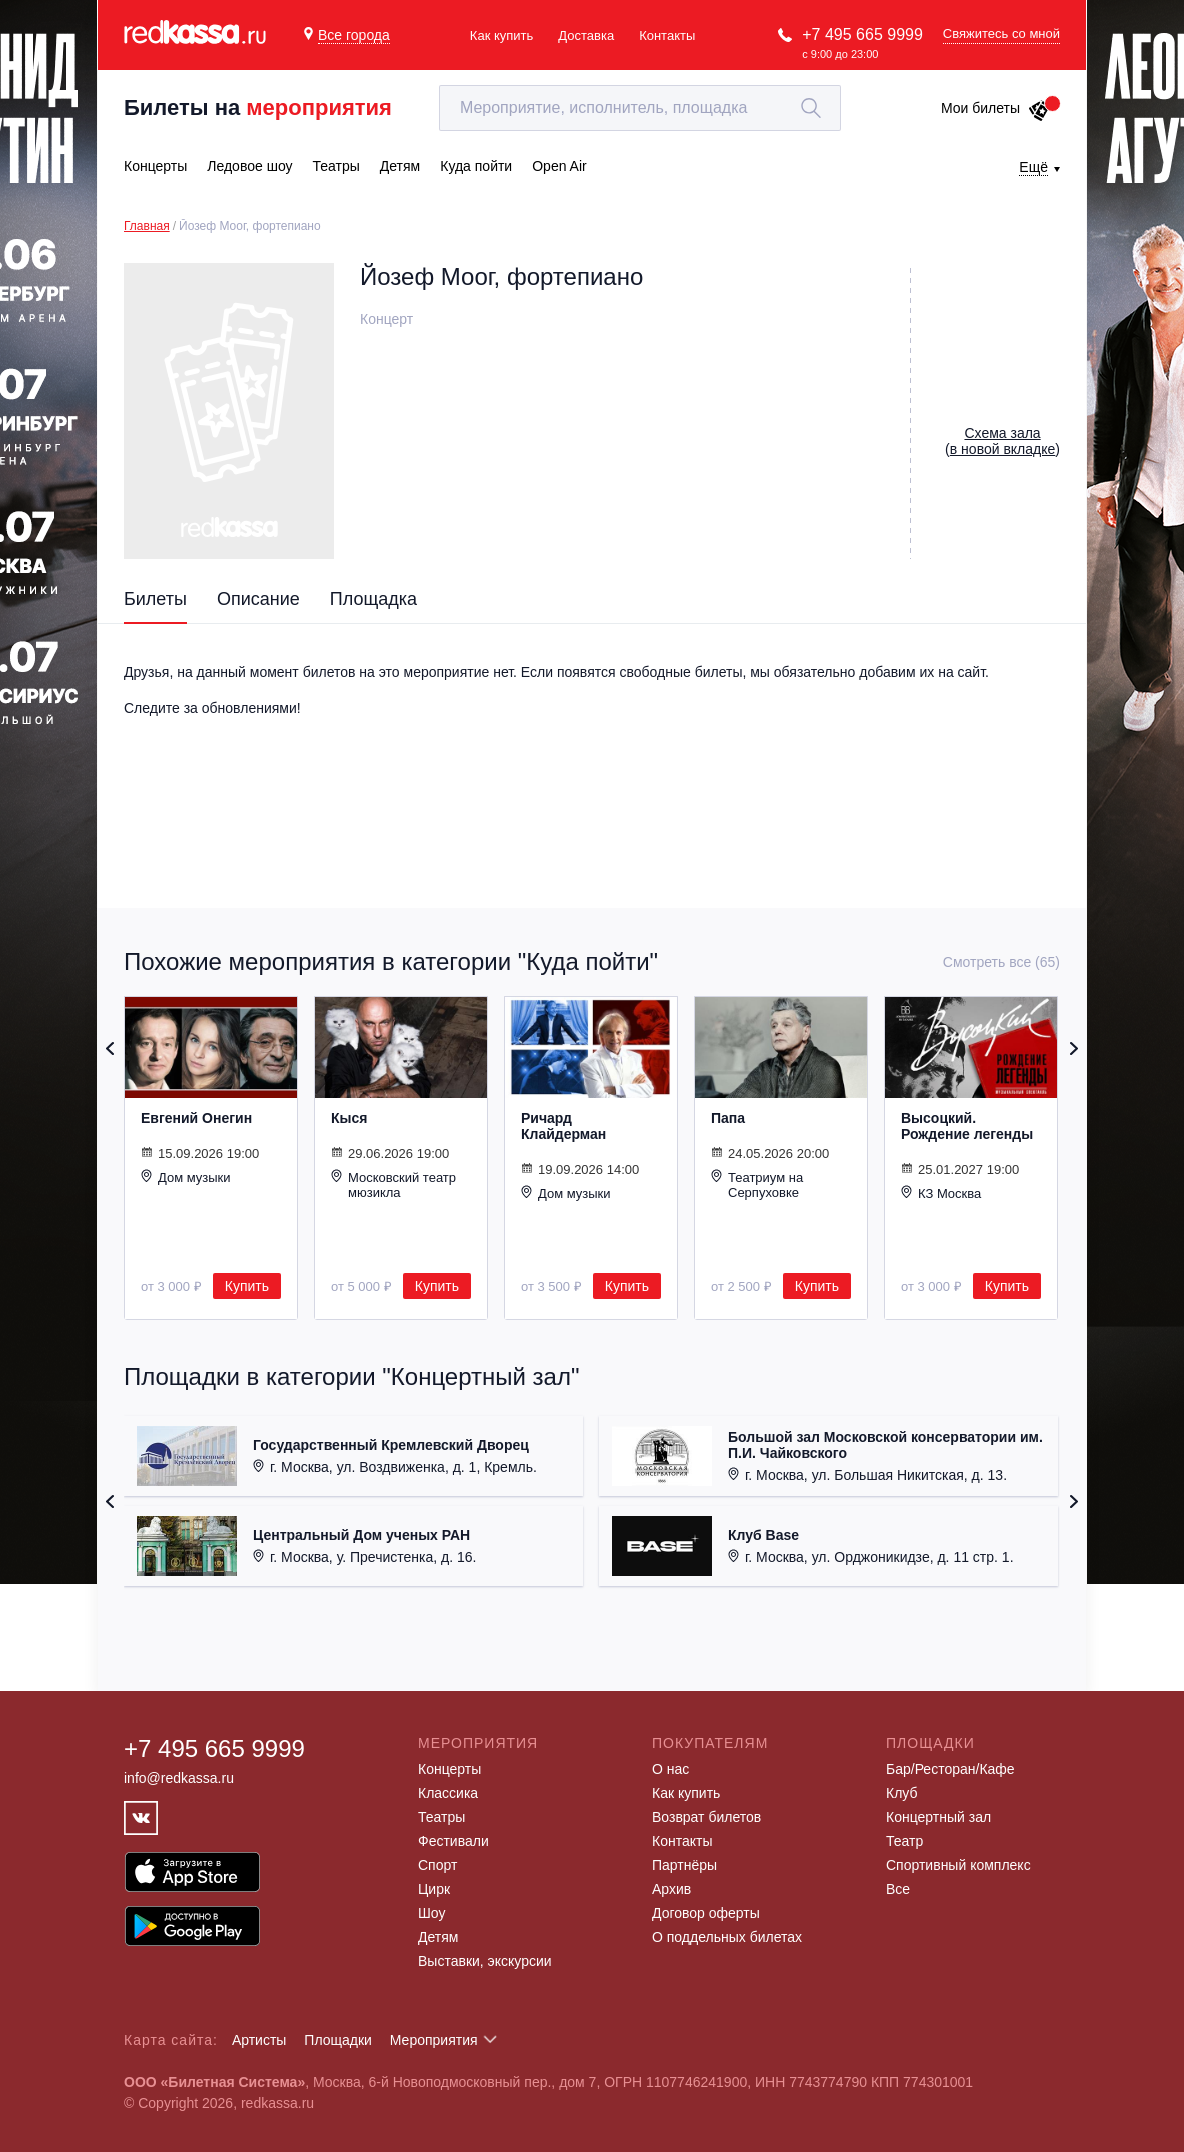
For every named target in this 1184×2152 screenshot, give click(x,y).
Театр (904, 1841)
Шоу (431, 1913)
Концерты (449, 1769)
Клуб (902, 1793)
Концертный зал (938, 1817)
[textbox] (640, 108)
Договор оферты (706, 1913)
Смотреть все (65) (1001, 962)
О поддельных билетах (727, 1937)
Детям (438, 1937)
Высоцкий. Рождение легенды (967, 1126)
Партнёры (684, 1865)
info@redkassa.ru (179, 1778)
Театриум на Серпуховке (757, 1184)
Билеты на (258, 107)
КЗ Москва (941, 1193)
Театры (441, 1817)
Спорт (437, 1865)
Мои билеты (995, 108)
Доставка (586, 35)
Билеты (155, 599)
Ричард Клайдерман (563, 1126)
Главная (147, 226)
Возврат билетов (706, 1817)
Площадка (373, 599)
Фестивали (453, 1841)
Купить (247, 1286)
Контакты (667, 35)
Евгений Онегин (196, 1118)
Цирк (434, 1889)
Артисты (259, 2040)
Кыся (349, 1118)
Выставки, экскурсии (485, 1961)
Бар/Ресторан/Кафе (950, 1769)
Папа (728, 1118)
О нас (670, 1769)
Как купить (501, 35)
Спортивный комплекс (958, 1865)
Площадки (338, 2040)
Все (898, 1889)
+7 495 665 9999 (862, 34)
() (1002, 441)
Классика (448, 1793)
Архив (671, 1889)
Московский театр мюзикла (393, 1184)
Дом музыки (186, 1177)
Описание (258, 599)
